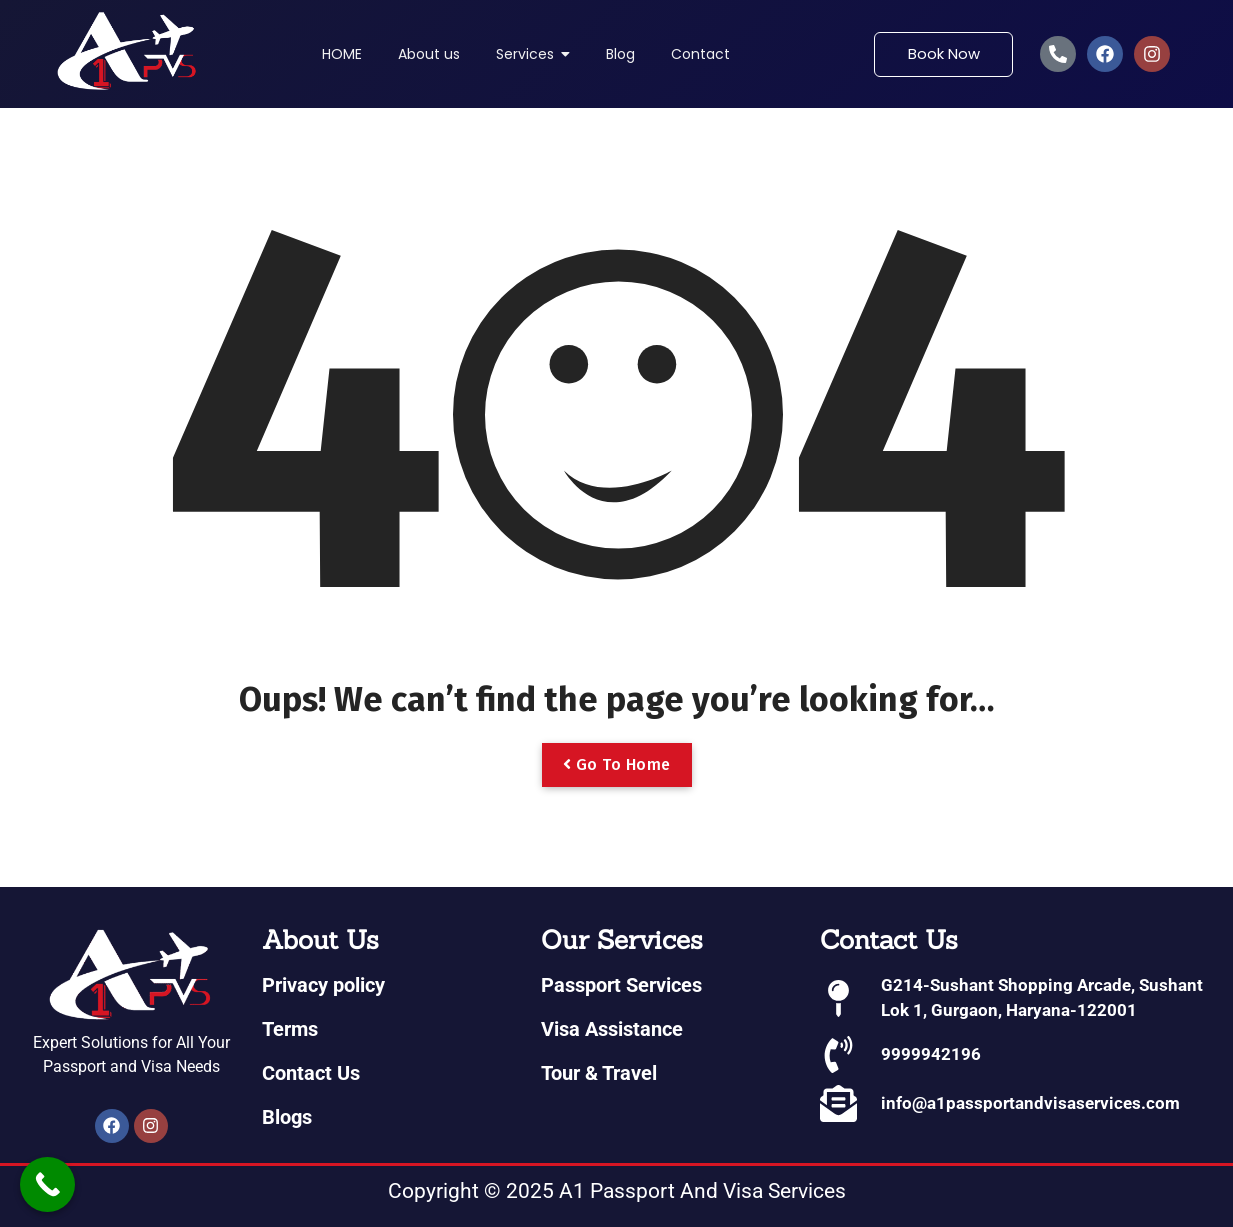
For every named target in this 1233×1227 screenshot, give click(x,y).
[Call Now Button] (47, 1184)
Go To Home (617, 764)
